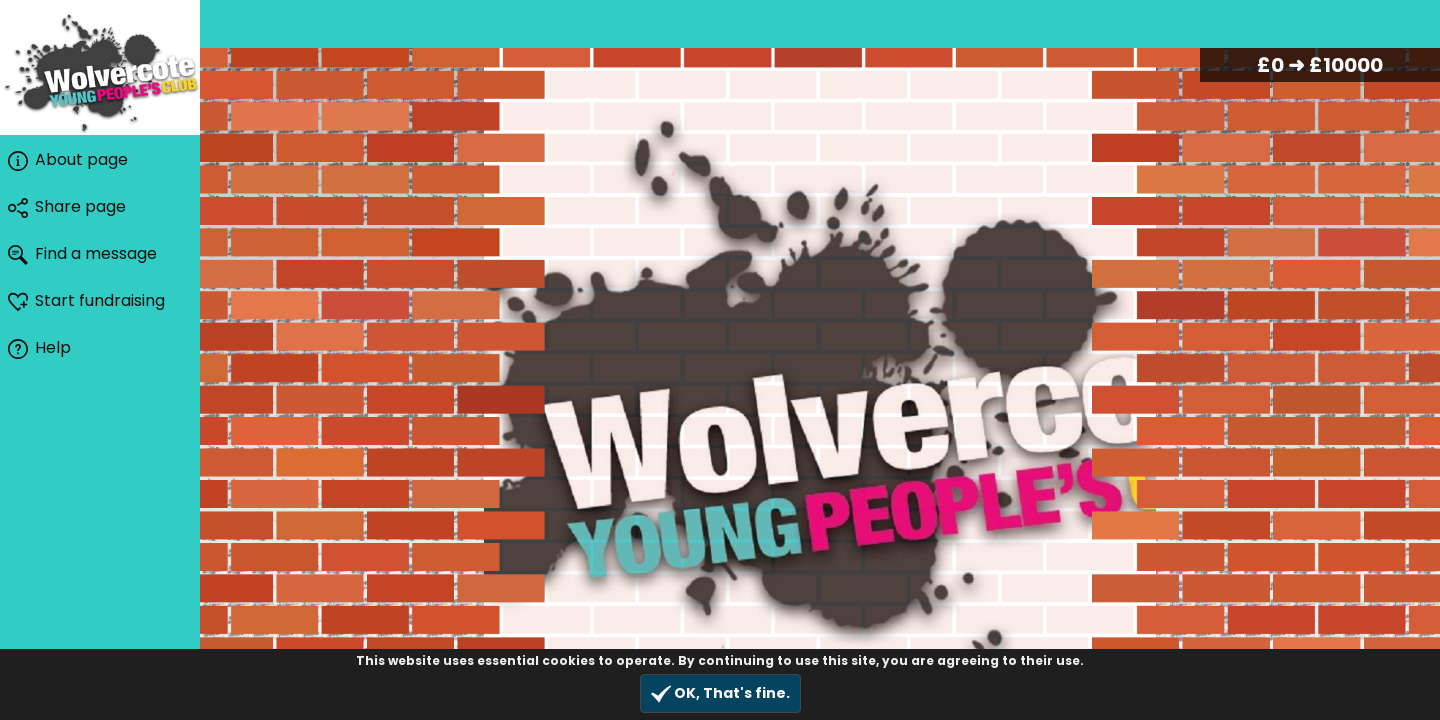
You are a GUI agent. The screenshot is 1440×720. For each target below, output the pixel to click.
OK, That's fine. (720, 693)
